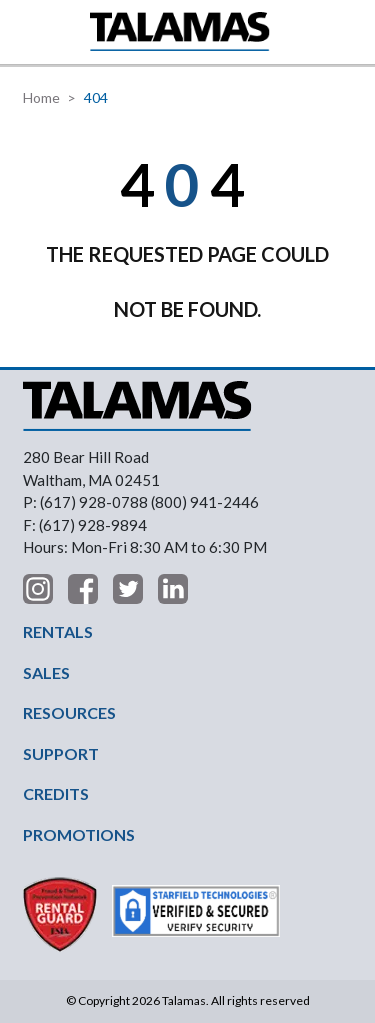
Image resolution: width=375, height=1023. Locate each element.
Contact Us (350, 32)
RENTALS (58, 631)
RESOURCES (69, 712)
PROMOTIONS (79, 834)
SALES (46, 672)
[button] (27, 31)
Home (41, 97)
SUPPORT (61, 753)
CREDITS (56, 793)
